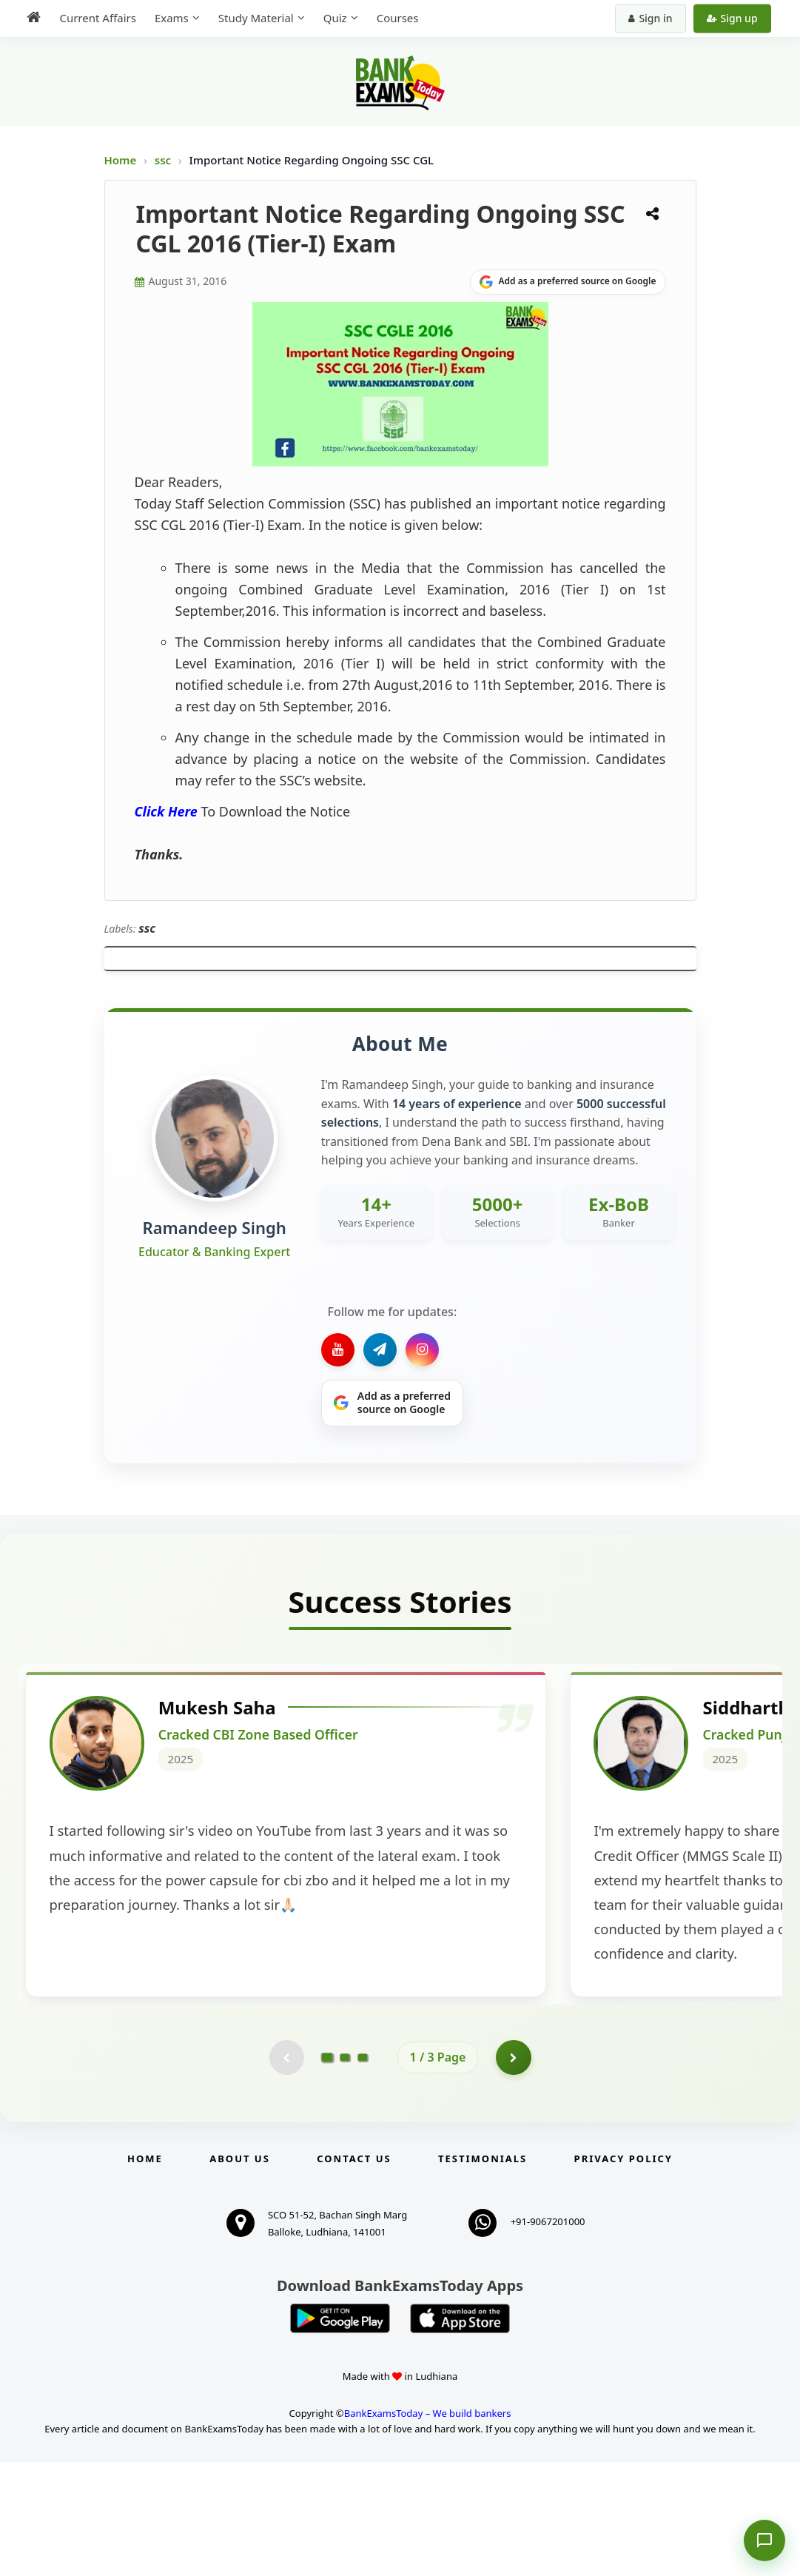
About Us (239, 2272)
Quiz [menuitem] (331, 17)
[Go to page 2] (345, 2170)
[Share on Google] (568, 282)
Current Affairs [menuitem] (94, 17)
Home (120, 159)
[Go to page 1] (326, 2170)
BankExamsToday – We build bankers (427, 2528)
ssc (164, 159)
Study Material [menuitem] (252, 17)
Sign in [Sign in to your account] (654, 18)
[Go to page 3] (362, 2170)
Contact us (354, 2272)
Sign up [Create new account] (735, 18)
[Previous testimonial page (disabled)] (285, 2170)
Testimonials (482, 2272)
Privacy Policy (623, 2272)
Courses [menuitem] (394, 17)
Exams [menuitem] (168, 17)
